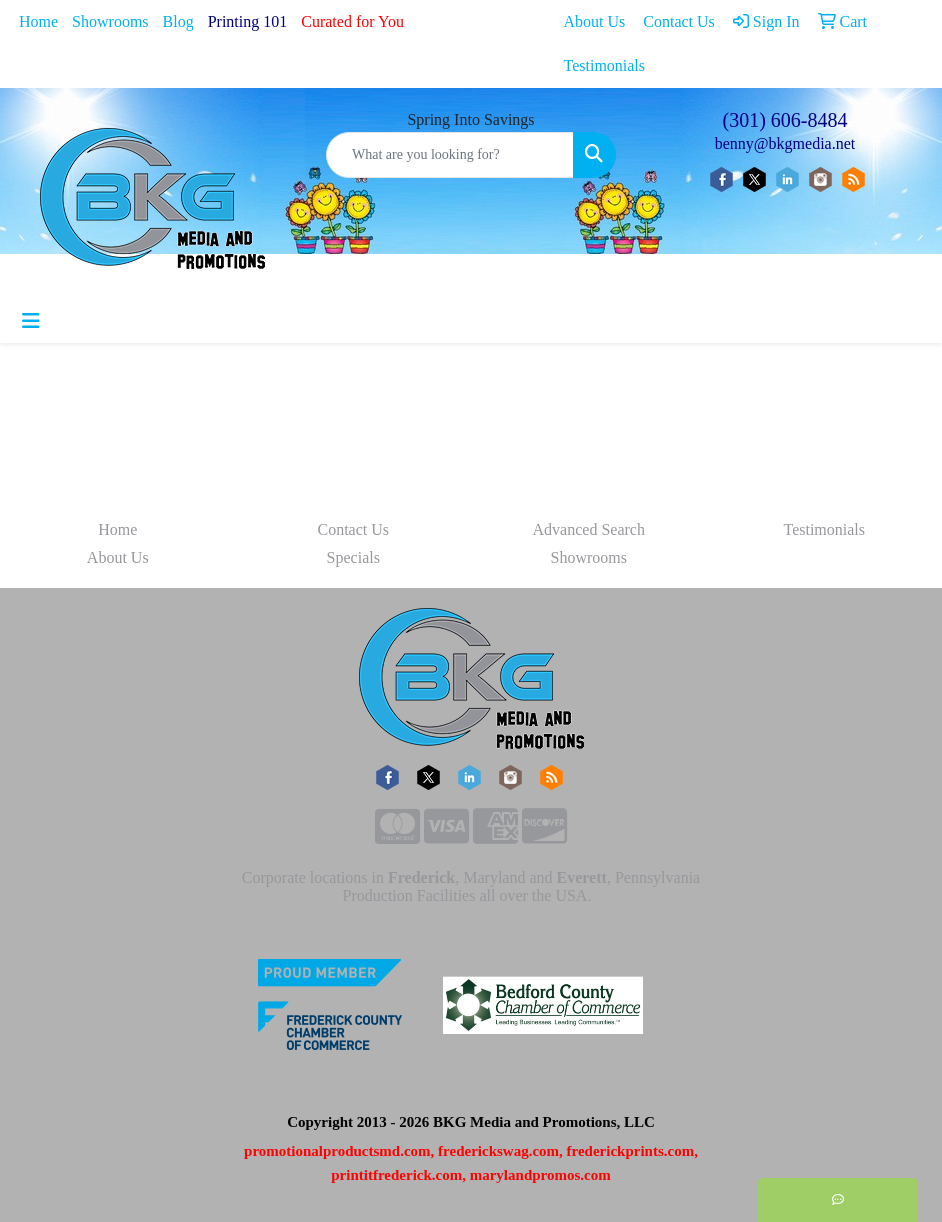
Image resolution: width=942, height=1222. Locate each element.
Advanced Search (589, 529)
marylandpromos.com (540, 1175)
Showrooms (110, 21)
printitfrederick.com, (398, 1175)
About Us (118, 557)
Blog (178, 21)
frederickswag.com (498, 1151)
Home (38, 21)
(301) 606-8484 (785, 120)
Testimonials (824, 529)
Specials (353, 557)
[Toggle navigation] (31, 321)
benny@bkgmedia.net (785, 143)
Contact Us (353, 529)
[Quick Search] (450, 155)
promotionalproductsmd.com (337, 1151)
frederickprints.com (631, 1151)
